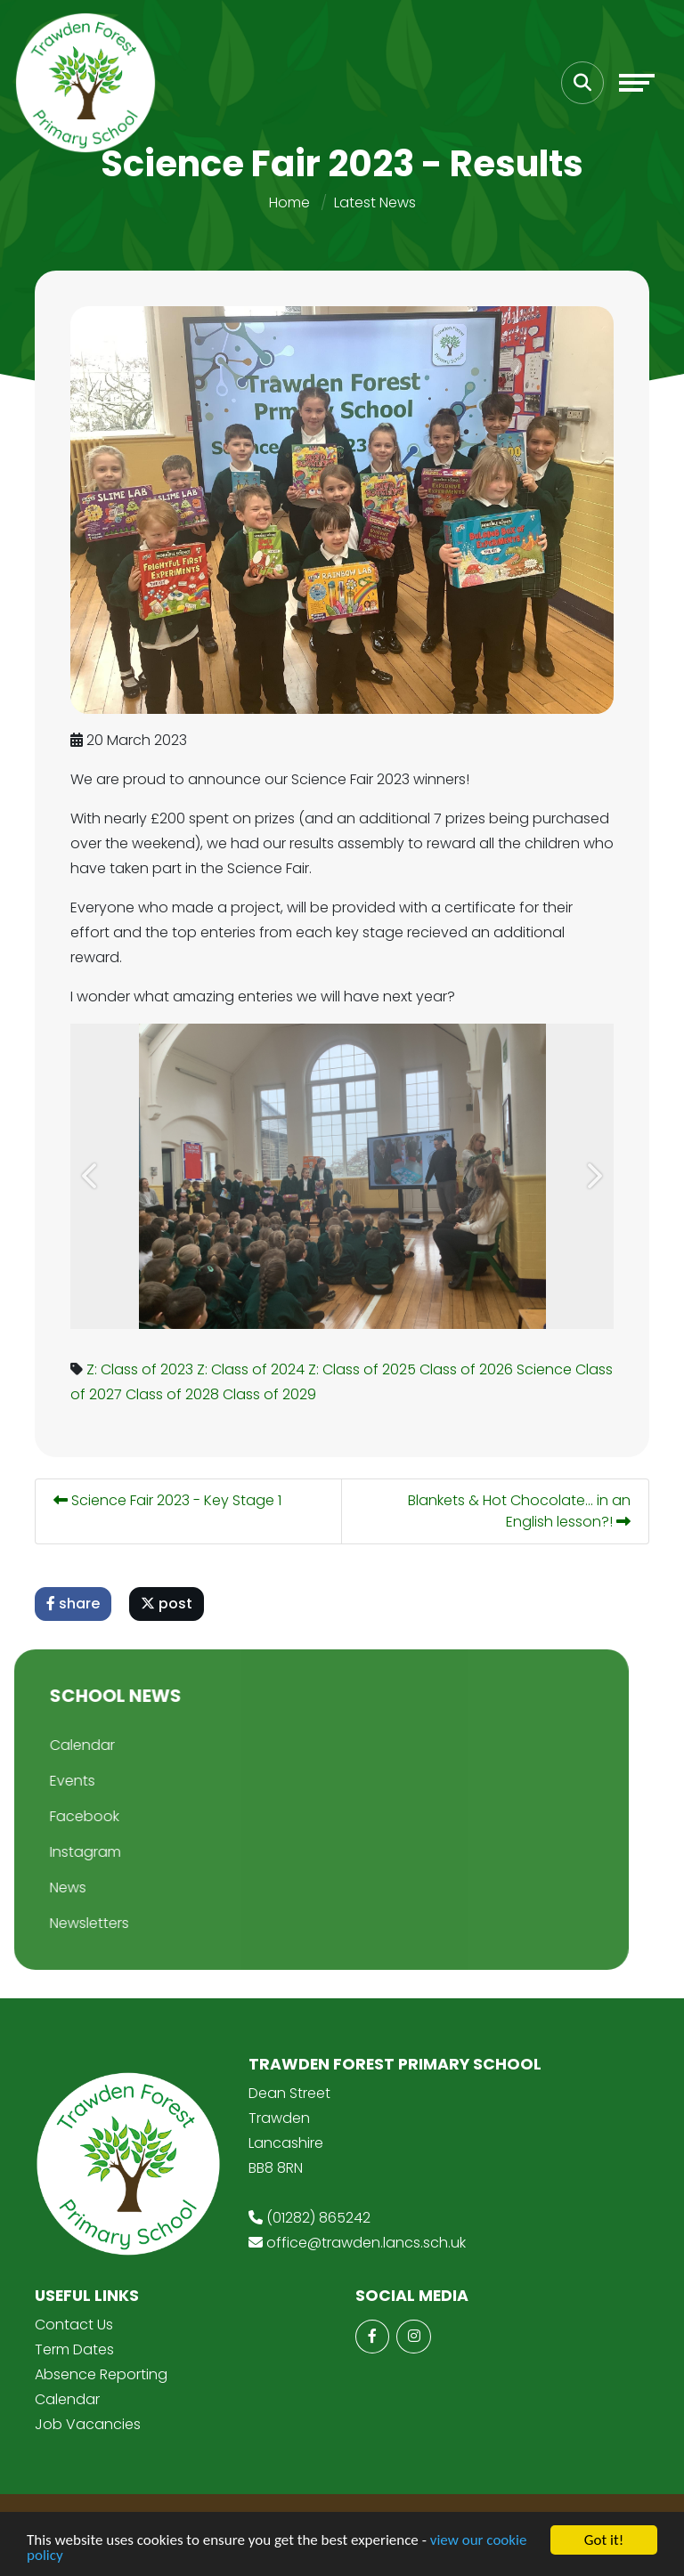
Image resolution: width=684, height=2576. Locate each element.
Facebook (52, 1816)
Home (289, 202)
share (75, 1603)
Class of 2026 (468, 1369)
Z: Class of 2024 (252, 1369)
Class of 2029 (271, 1394)
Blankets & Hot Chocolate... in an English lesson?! (521, 1511)
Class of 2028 (174, 1394)
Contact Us (74, 2324)
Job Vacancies (88, 2424)
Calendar (50, 1745)
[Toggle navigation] (637, 83)
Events (40, 1780)
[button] (92, 1176)
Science (546, 1369)
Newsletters (57, 1923)
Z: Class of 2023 (141, 1369)
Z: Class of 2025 (364, 1369)
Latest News (375, 202)
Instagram (53, 1852)
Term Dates (74, 2349)
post (168, 1603)
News (36, 1887)
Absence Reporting (101, 2374)
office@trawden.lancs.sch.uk (366, 2242)
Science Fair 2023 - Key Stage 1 (169, 1500)
